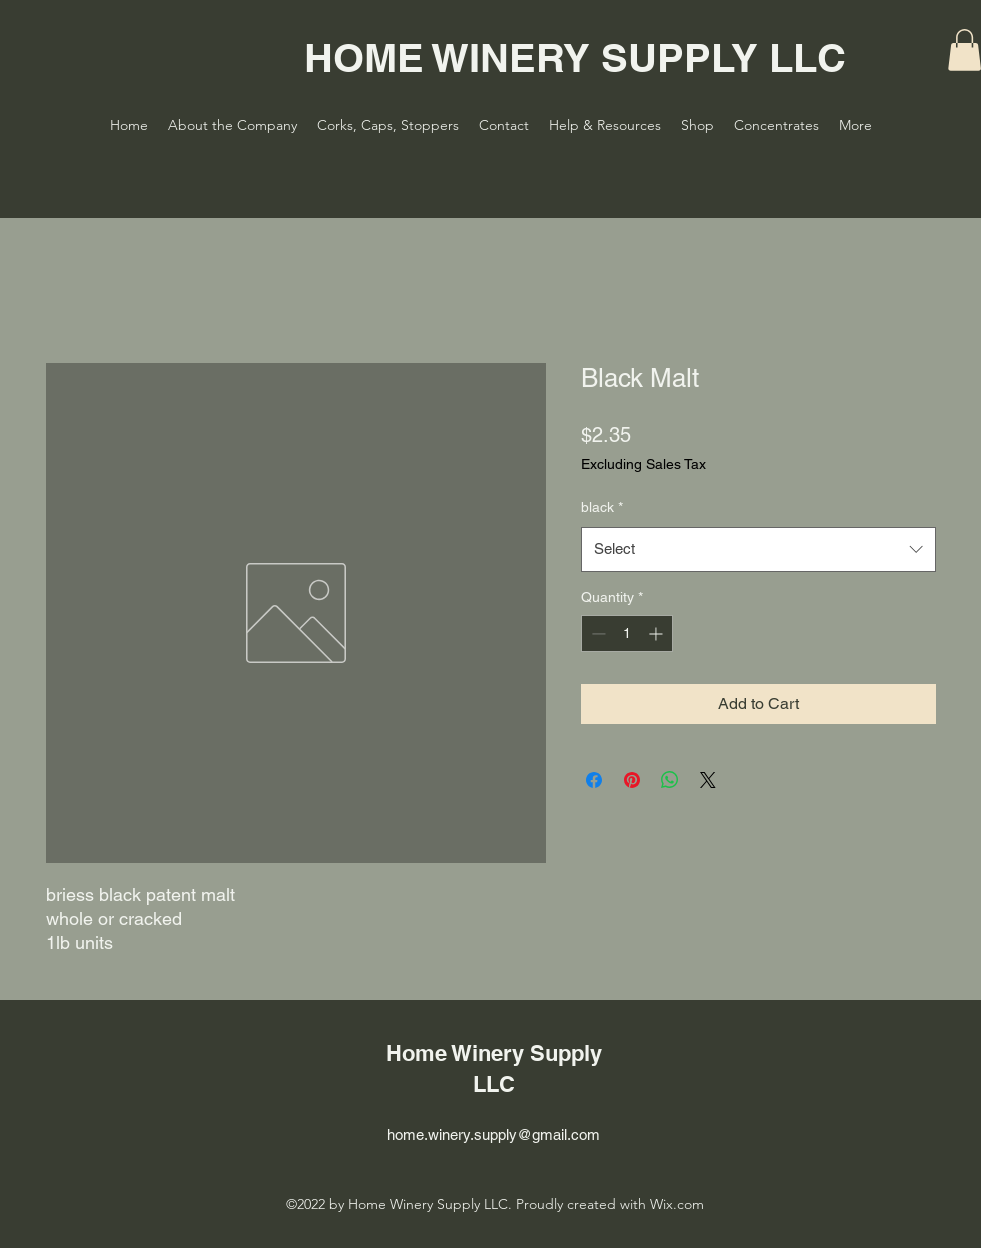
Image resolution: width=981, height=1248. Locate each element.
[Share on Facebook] (594, 780)
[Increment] (657, 633)
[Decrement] (596, 633)
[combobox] (758, 549)
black (602, 507)
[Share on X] (708, 780)
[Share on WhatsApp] (670, 780)
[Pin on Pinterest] (632, 780)
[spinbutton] (627, 633)
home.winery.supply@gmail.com (493, 1134)
